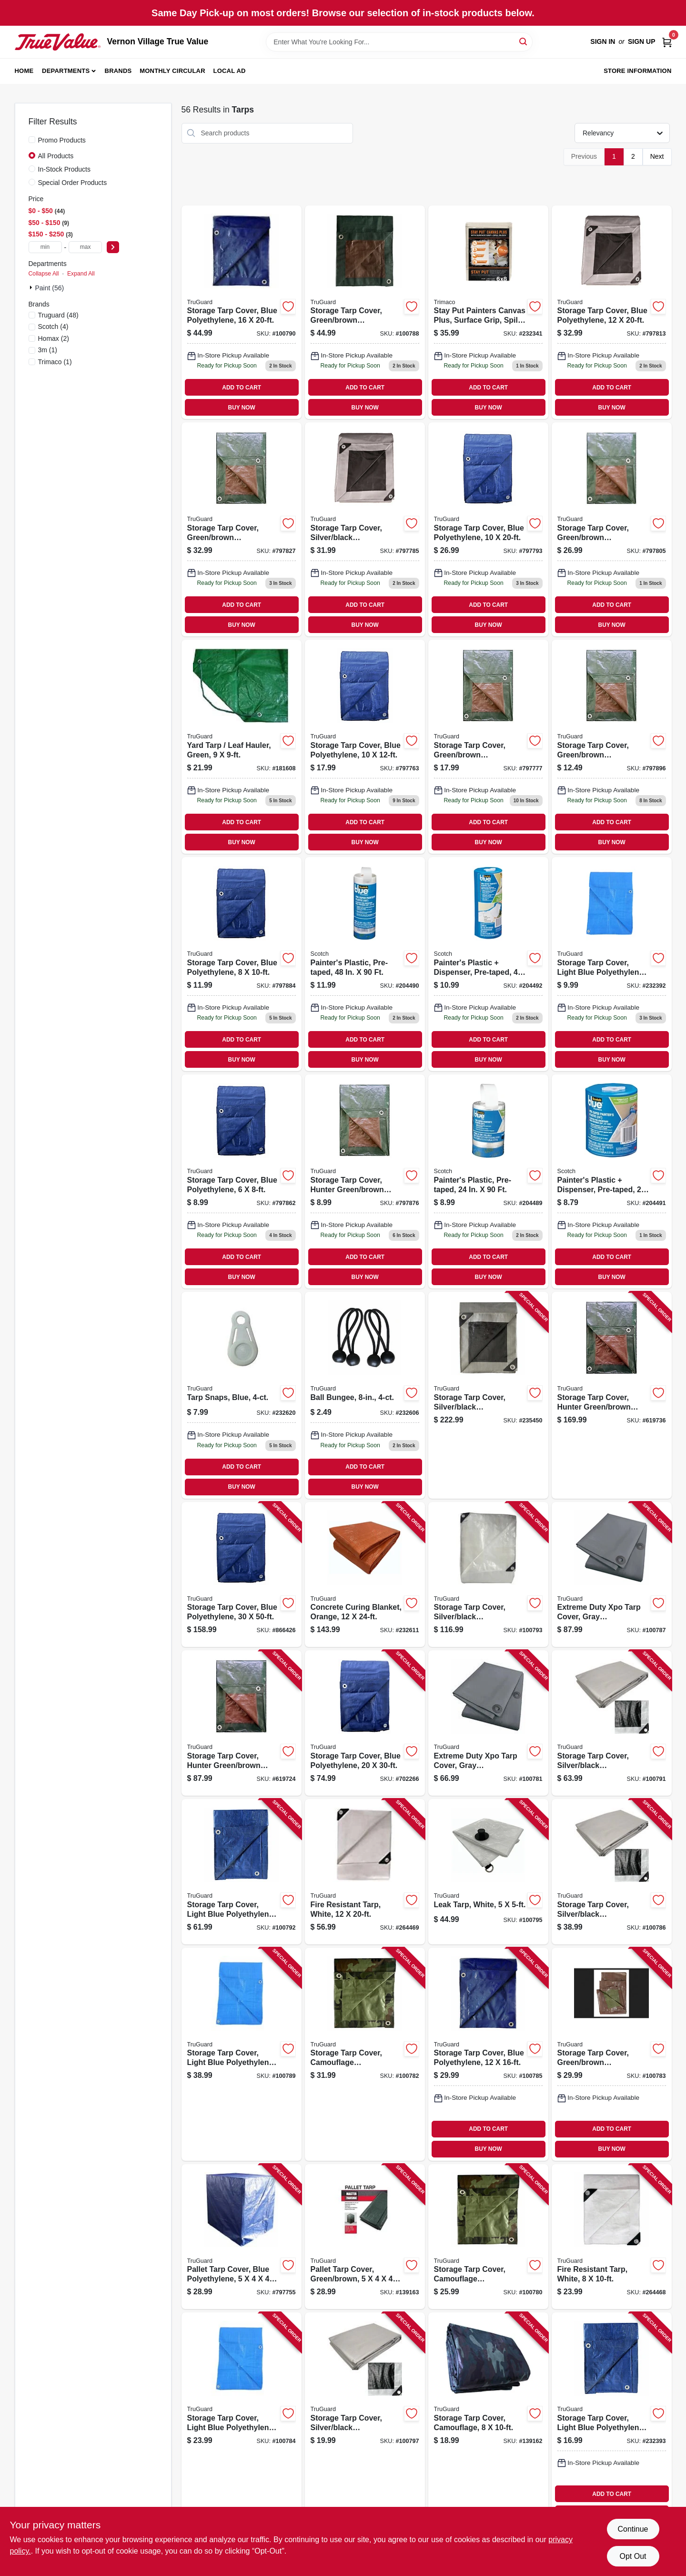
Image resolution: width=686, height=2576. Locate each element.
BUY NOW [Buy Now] (241, 407)
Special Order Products (72, 182)
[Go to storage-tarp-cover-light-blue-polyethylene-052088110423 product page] (612, 964)
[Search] (524, 41)
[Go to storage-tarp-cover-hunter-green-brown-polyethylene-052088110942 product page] (365, 1181)
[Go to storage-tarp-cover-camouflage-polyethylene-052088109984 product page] (365, 2054)
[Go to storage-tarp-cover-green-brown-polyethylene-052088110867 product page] (612, 529)
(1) (47, 350)
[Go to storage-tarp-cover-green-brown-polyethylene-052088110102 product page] (365, 312)
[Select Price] (113, 247)
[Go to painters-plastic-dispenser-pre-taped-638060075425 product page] (488, 964)
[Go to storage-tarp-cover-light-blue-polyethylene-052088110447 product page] (612, 2418)
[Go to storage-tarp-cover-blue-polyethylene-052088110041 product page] (488, 2054)
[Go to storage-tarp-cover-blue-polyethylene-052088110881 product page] (612, 312)
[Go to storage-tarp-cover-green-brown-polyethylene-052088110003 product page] (612, 2054)
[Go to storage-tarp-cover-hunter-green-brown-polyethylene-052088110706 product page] (242, 1723)
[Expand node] (32, 287)
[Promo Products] (32, 139)
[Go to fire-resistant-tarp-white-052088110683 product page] (365, 1871)
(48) (58, 315)
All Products (56, 155)
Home (24, 70)
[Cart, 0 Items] (667, 42)
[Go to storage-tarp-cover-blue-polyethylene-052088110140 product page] (242, 312)
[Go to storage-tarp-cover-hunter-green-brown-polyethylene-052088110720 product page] (612, 1395)
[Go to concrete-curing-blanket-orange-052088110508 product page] (365, 1574)
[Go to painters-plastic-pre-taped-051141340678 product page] (365, 964)
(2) (53, 338)
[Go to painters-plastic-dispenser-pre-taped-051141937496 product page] (612, 1181)
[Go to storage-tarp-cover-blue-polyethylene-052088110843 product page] (488, 529)
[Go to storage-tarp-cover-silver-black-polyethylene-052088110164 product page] (612, 1723)
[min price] (45, 247)
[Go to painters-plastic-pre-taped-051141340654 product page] (488, 1181)
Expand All (81, 273)
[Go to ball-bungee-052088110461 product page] (365, 1395)
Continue (632, 2529)
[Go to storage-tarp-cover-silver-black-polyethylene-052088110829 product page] (365, 529)
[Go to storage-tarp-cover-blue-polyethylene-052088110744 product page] (365, 1723)
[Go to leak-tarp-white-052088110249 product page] (488, 1871)
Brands (118, 70)
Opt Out (632, 2556)
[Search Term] (399, 41)
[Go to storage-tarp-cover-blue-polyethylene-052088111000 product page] (242, 1574)
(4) (53, 326)
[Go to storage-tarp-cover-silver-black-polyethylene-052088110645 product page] (488, 1395)
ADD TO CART (241, 387)
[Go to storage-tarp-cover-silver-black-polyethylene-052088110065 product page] (612, 1871)
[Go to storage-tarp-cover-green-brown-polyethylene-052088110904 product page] (242, 529)
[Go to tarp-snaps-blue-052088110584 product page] (242, 1395)
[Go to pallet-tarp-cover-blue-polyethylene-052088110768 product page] (242, 2237)
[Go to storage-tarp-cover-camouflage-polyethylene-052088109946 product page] (488, 2237)
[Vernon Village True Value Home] (58, 42)
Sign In (602, 41)
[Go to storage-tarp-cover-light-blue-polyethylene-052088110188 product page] (242, 1871)
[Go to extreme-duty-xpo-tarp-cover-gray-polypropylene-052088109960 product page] (488, 1723)
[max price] (85, 247)
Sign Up (642, 41)
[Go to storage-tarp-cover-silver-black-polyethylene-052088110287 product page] (365, 2418)
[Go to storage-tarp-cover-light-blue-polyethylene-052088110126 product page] (242, 2054)
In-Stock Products (64, 169)
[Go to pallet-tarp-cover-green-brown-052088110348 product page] (365, 2237)
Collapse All (44, 273)
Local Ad (229, 70)
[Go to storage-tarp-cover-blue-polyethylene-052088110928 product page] (242, 1181)
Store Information (637, 70)
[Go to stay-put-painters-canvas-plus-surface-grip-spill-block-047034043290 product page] (488, 312)
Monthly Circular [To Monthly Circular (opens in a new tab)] (172, 70)
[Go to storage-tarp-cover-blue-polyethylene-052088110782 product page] (365, 747)
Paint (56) (49, 288)
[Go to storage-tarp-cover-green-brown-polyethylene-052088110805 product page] (488, 747)
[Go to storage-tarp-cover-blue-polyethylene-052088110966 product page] (242, 964)
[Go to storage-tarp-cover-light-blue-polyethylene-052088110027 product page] (242, 2418)
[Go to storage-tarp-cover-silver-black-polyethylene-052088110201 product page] (488, 1574)
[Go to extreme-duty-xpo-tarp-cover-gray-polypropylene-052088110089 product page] (612, 1574)
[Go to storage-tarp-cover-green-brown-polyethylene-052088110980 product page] (612, 747)
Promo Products (62, 140)
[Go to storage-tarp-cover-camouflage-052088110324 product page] (488, 2418)
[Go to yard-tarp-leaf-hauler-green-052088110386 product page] (242, 747)
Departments (66, 70)
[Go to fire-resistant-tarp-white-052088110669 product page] (612, 2237)
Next (657, 156)
